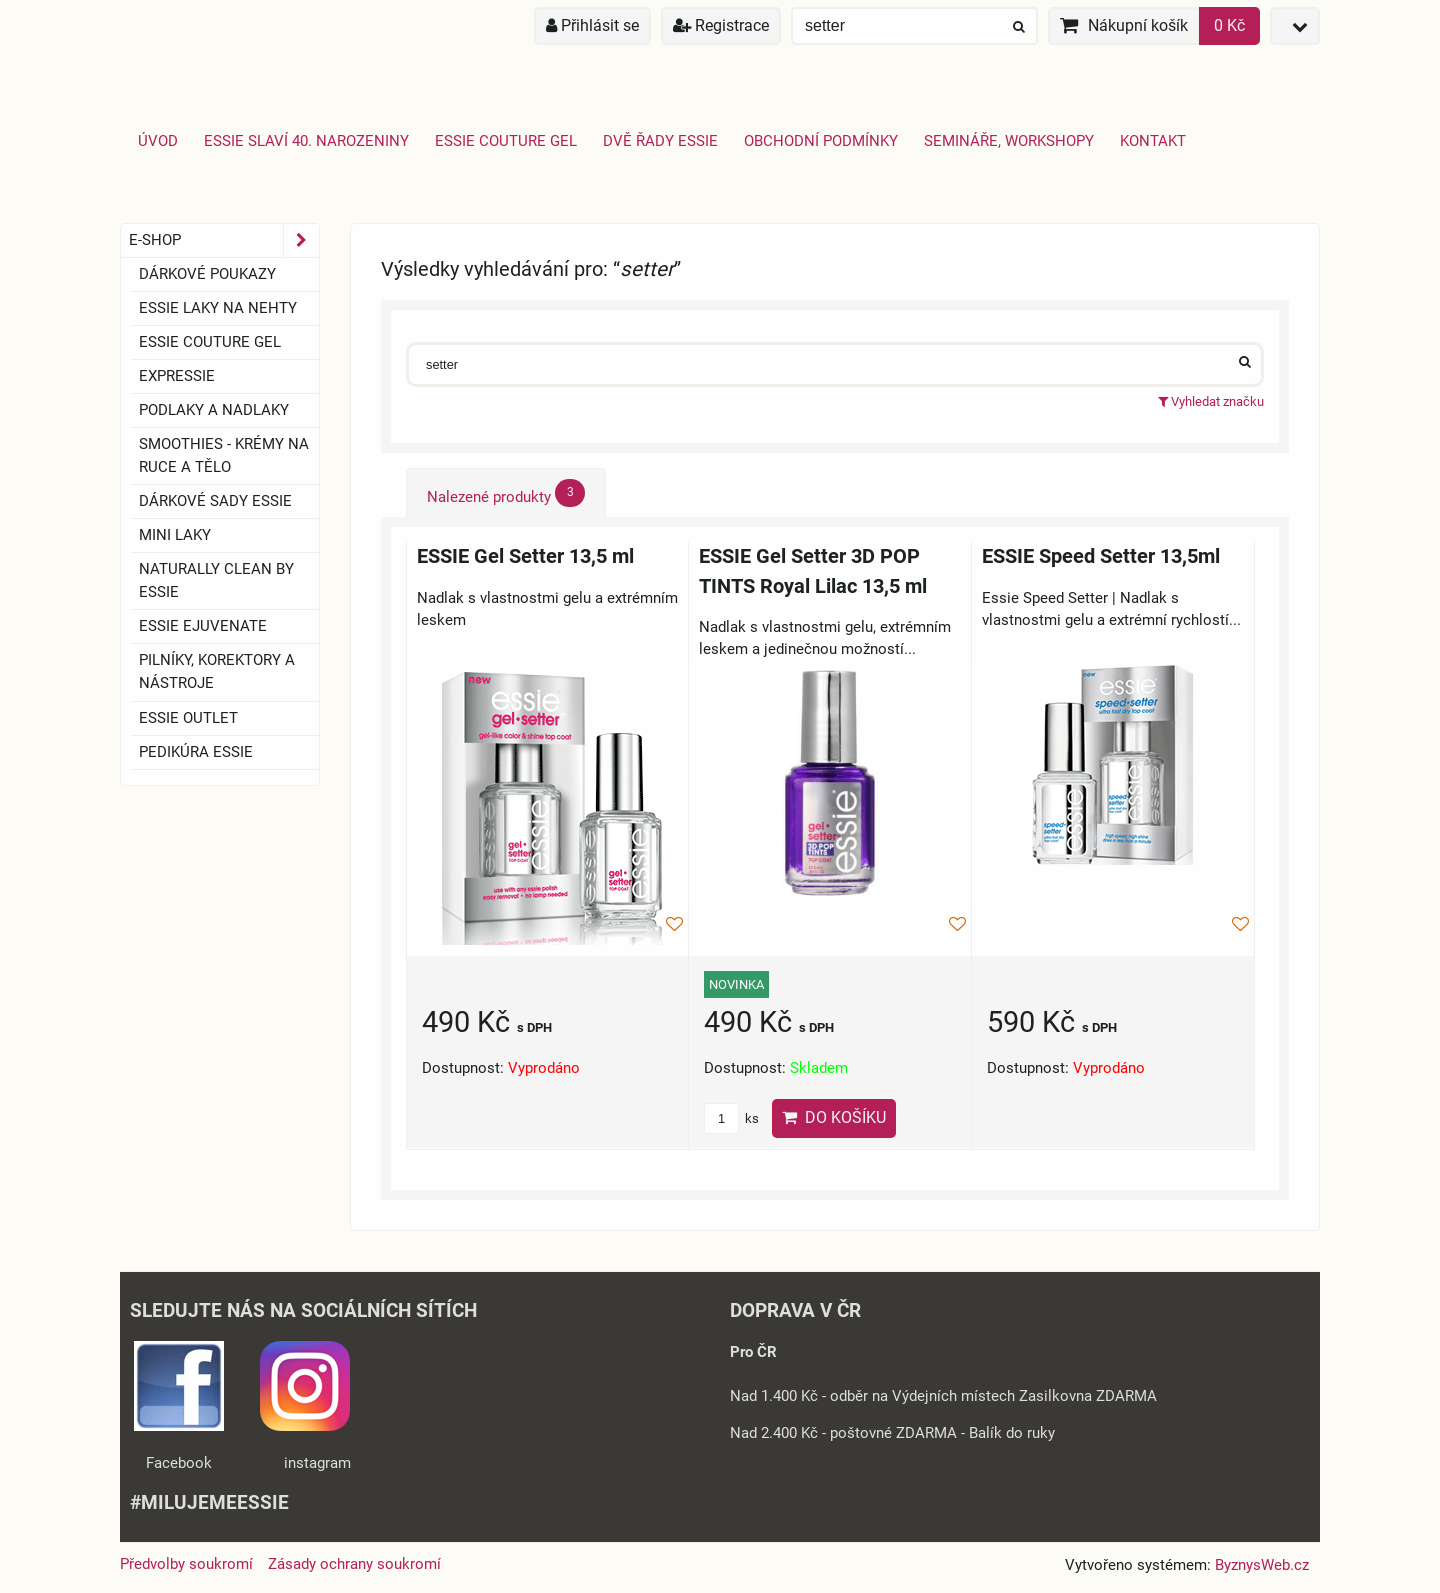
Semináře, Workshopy (1009, 141)
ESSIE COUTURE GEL (210, 342)
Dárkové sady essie (215, 501)
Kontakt (1153, 141)
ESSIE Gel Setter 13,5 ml (525, 556)
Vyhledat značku (1211, 401)
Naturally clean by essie (216, 580)
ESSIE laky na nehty (218, 308)
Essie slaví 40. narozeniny (306, 141)
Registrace (721, 25)
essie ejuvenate (203, 626)
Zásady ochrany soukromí (354, 1564)
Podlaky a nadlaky (214, 410)
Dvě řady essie (660, 141)
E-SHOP (224, 240)
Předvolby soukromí (186, 1564)
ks (731, 1118)
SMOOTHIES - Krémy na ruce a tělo (224, 455)
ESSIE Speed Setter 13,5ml (1101, 556)
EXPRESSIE (177, 376)
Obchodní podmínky (821, 141)
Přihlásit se (592, 25)
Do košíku (834, 1117)
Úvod (158, 141)
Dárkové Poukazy (207, 274)
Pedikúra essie (196, 752)
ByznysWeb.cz (1262, 1565)
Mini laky (175, 535)
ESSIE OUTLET (188, 718)
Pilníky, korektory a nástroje (217, 671)
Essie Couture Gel (506, 141)
